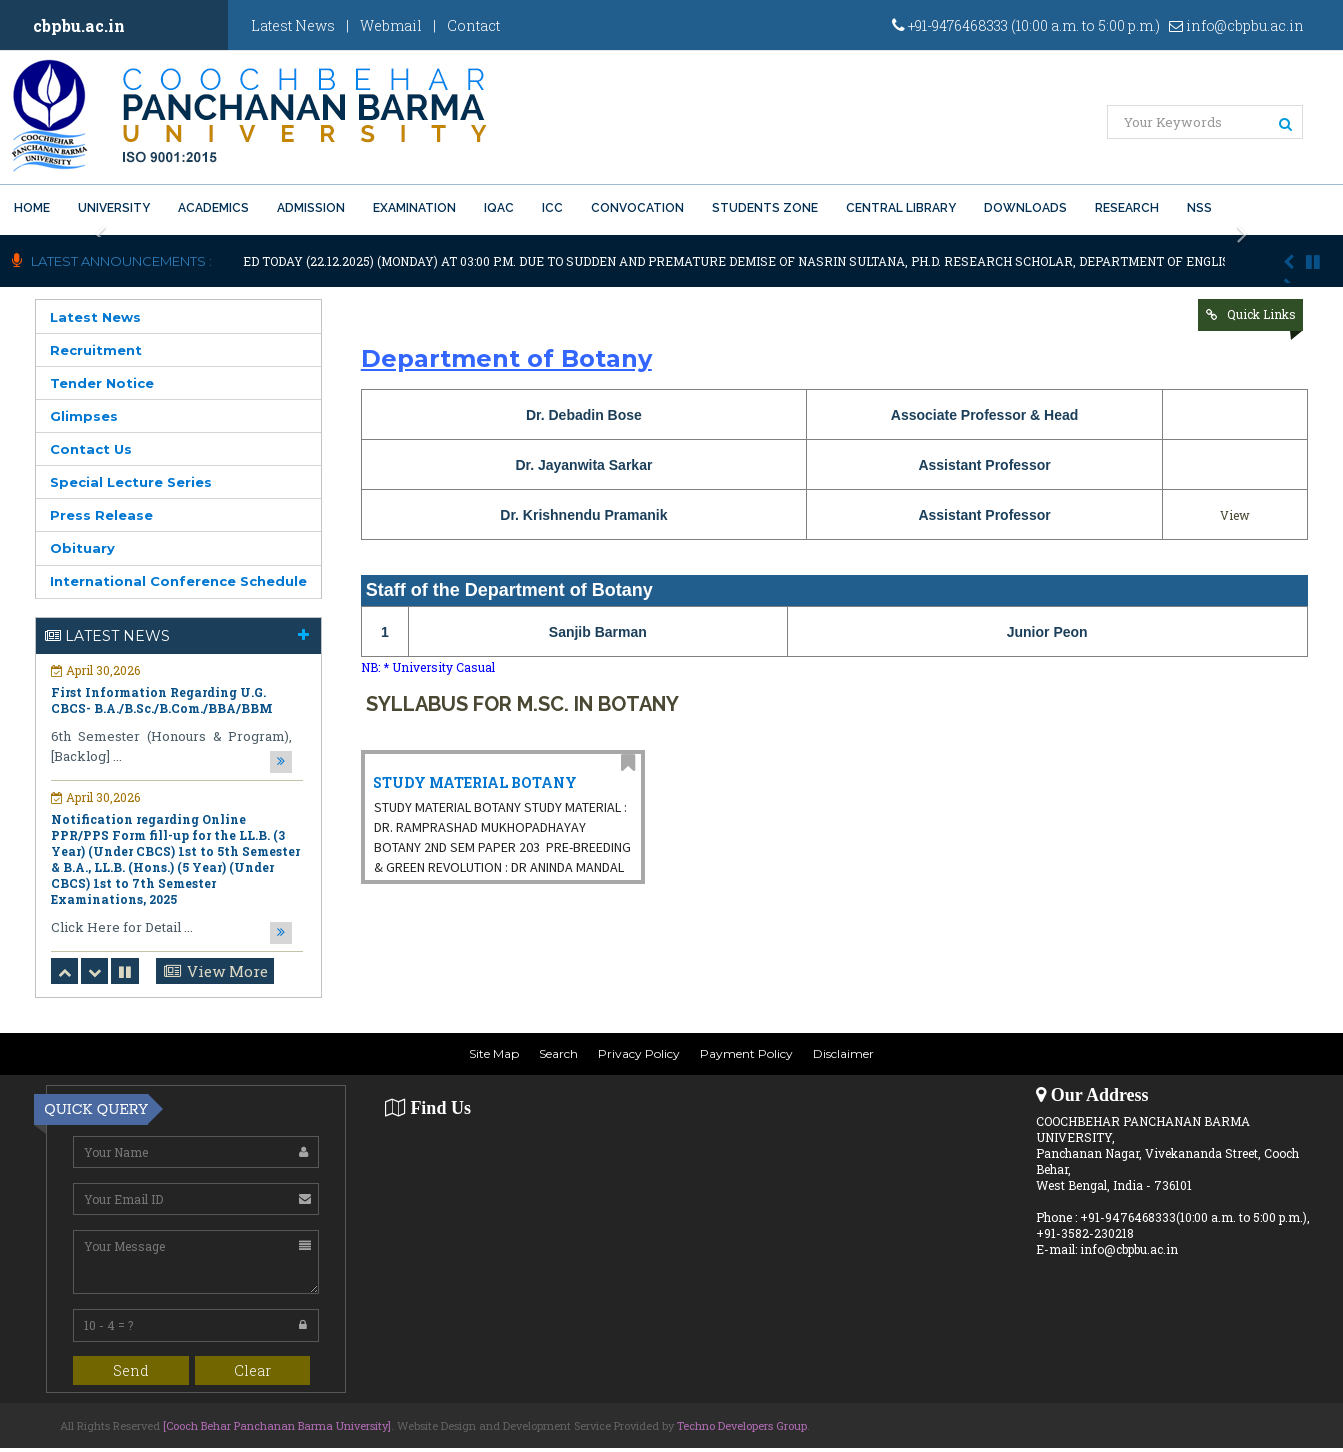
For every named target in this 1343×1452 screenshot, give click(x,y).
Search (558, 1053)
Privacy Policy (639, 1053)
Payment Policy (746, 1053)
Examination (414, 208)
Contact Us (91, 449)
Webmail (391, 25)
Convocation (637, 208)
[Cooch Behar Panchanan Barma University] (277, 1425)
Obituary (82, 548)
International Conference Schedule (178, 581)
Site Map (494, 1053)
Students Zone (765, 208)
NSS (1199, 208)
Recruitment (96, 350)
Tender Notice (102, 383)
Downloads (1025, 208)
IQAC (499, 208)
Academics (213, 208)
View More (227, 971)
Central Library (901, 208)
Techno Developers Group (742, 1425)
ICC (552, 208)
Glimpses (84, 416)
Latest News (293, 25)
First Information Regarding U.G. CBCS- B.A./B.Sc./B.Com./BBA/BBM (162, 700)
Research (1127, 208)
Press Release (101, 515)
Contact (473, 25)
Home (32, 208)
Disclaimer (843, 1053)
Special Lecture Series (131, 482)
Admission (311, 208)
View (1235, 515)
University (114, 208)
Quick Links (1261, 314)
